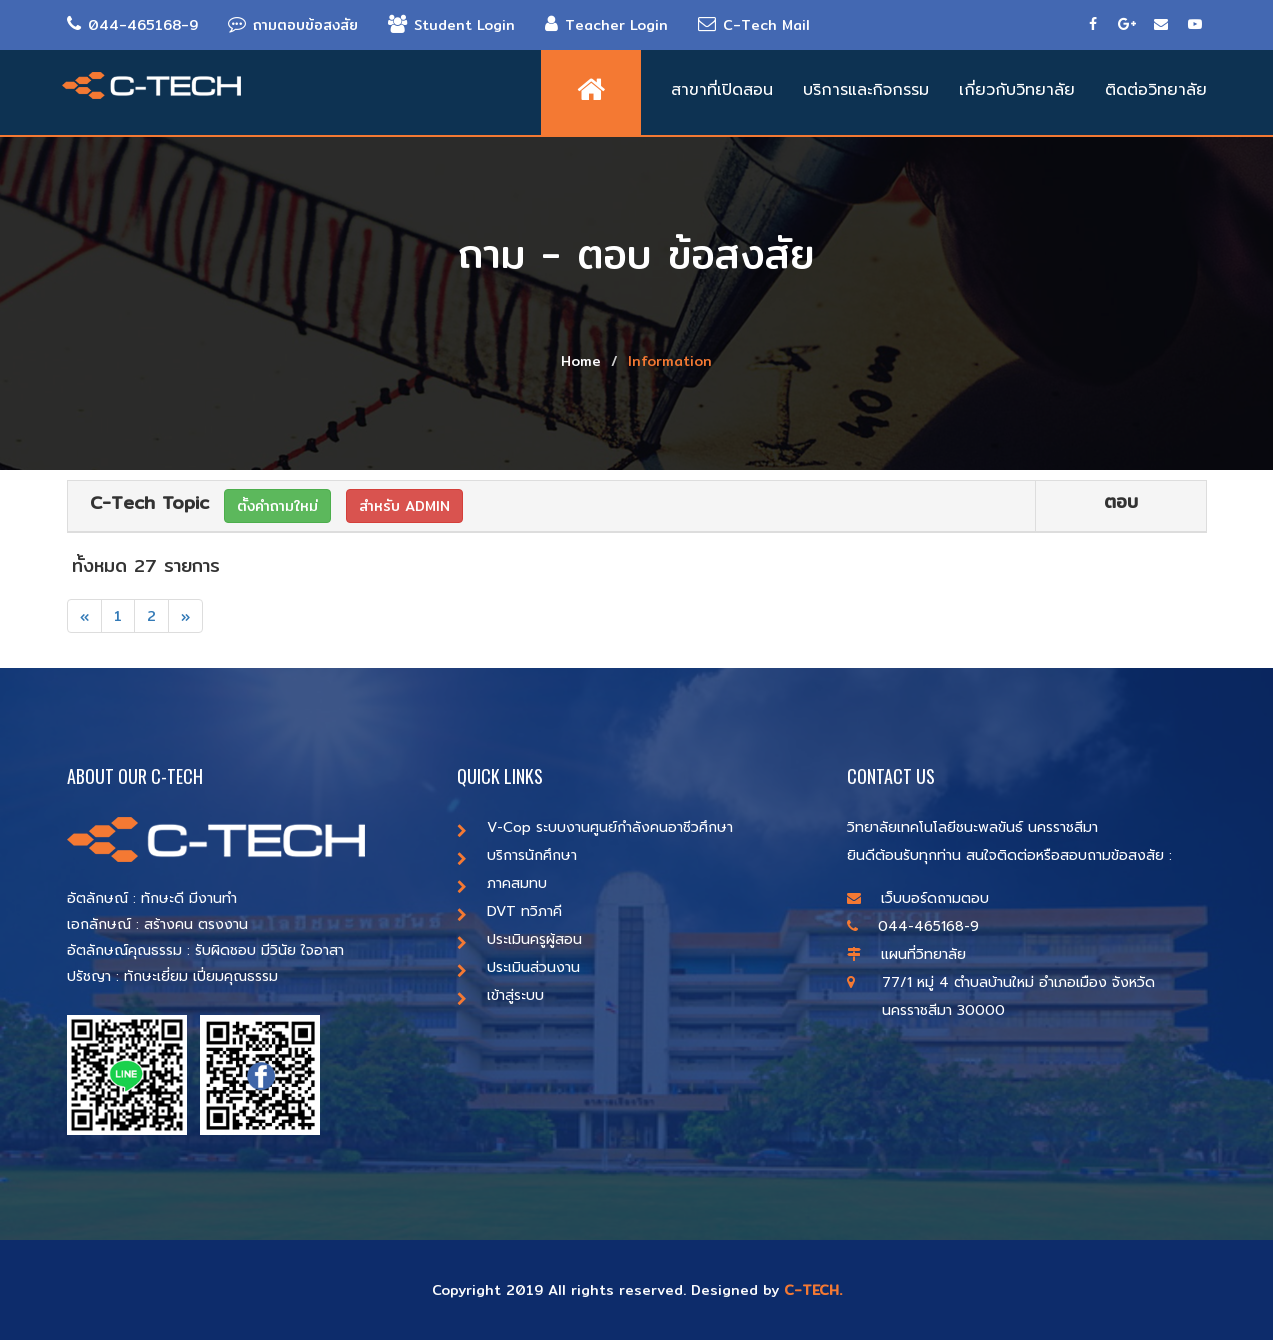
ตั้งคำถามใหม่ (277, 506)
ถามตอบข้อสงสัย (293, 25)
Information (670, 361)
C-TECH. (813, 1290)
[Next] (185, 616)
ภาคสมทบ (502, 883)
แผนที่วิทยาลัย (906, 954)
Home (581, 361)
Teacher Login (606, 25)
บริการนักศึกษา (517, 855)
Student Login (451, 25)
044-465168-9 (132, 25)
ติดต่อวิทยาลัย (1156, 90)
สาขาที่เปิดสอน (722, 90)
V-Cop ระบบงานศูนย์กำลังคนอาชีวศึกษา (595, 827)
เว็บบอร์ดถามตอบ (918, 898)
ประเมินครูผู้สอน (519, 939)
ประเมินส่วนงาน (518, 967)
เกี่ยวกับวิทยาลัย (1017, 90)
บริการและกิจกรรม (866, 90)
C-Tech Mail (754, 25)
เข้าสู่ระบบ (500, 995)
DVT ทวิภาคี (509, 911)
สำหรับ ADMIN (404, 506)
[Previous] (84, 616)
